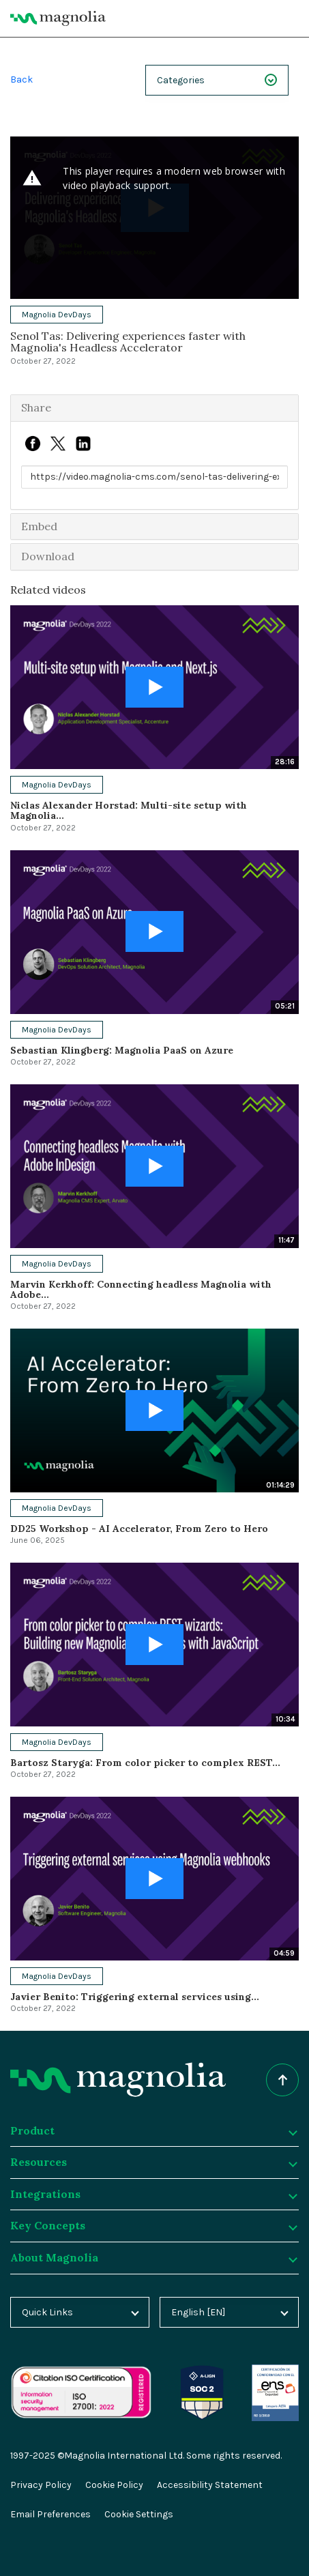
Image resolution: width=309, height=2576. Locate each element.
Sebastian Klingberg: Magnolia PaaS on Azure (121, 1050)
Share (36, 407)
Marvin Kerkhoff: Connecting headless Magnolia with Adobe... (140, 1289)
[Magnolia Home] (58, 18)
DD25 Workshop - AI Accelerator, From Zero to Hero (139, 1528)
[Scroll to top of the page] (282, 2080)
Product (153, 2130)
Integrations (153, 2194)
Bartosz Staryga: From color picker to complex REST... (145, 1762)
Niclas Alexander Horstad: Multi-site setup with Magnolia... (128, 810)
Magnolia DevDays (56, 314)
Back (21, 79)
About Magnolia (153, 2257)
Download (47, 556)
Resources (153, 2162)
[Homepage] (118, 2079)
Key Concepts (153, 2225)
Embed (39, 526)
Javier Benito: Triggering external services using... (134, 1997)
